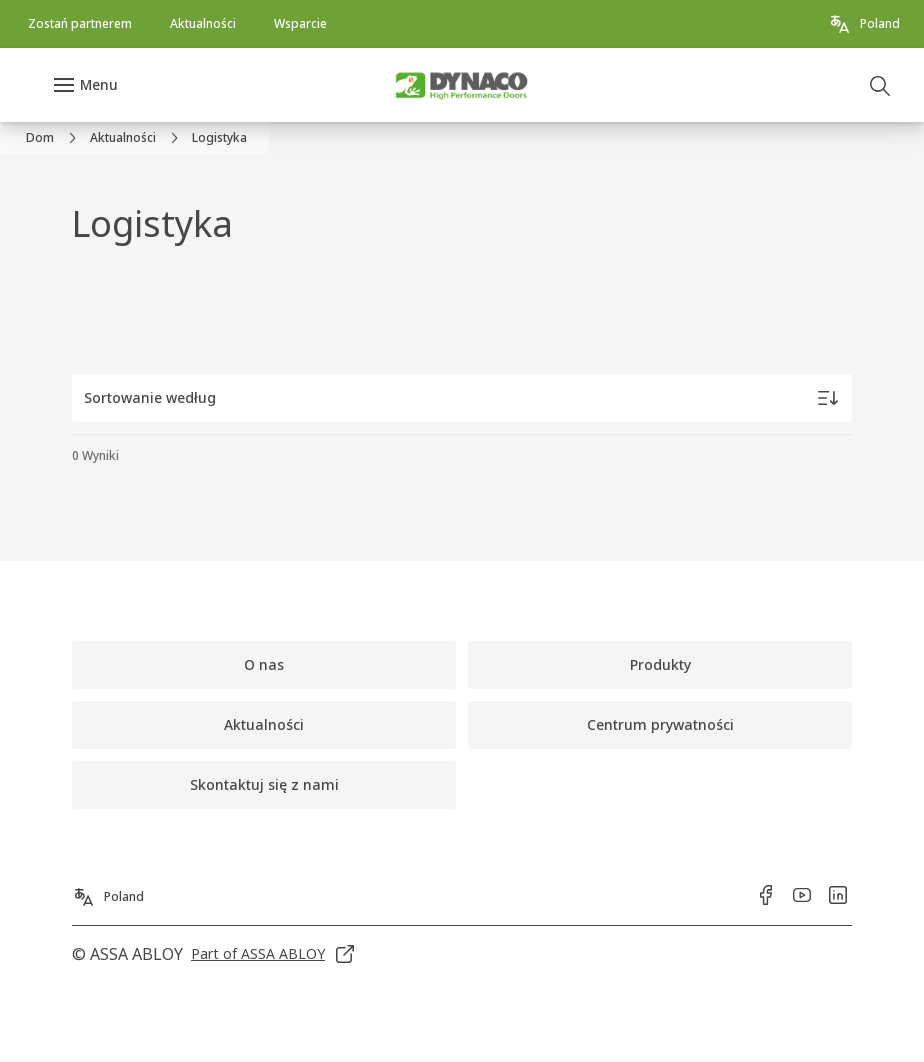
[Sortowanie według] (462, 398)
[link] (80, 24)
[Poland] (864, 24)
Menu (99, 84)
